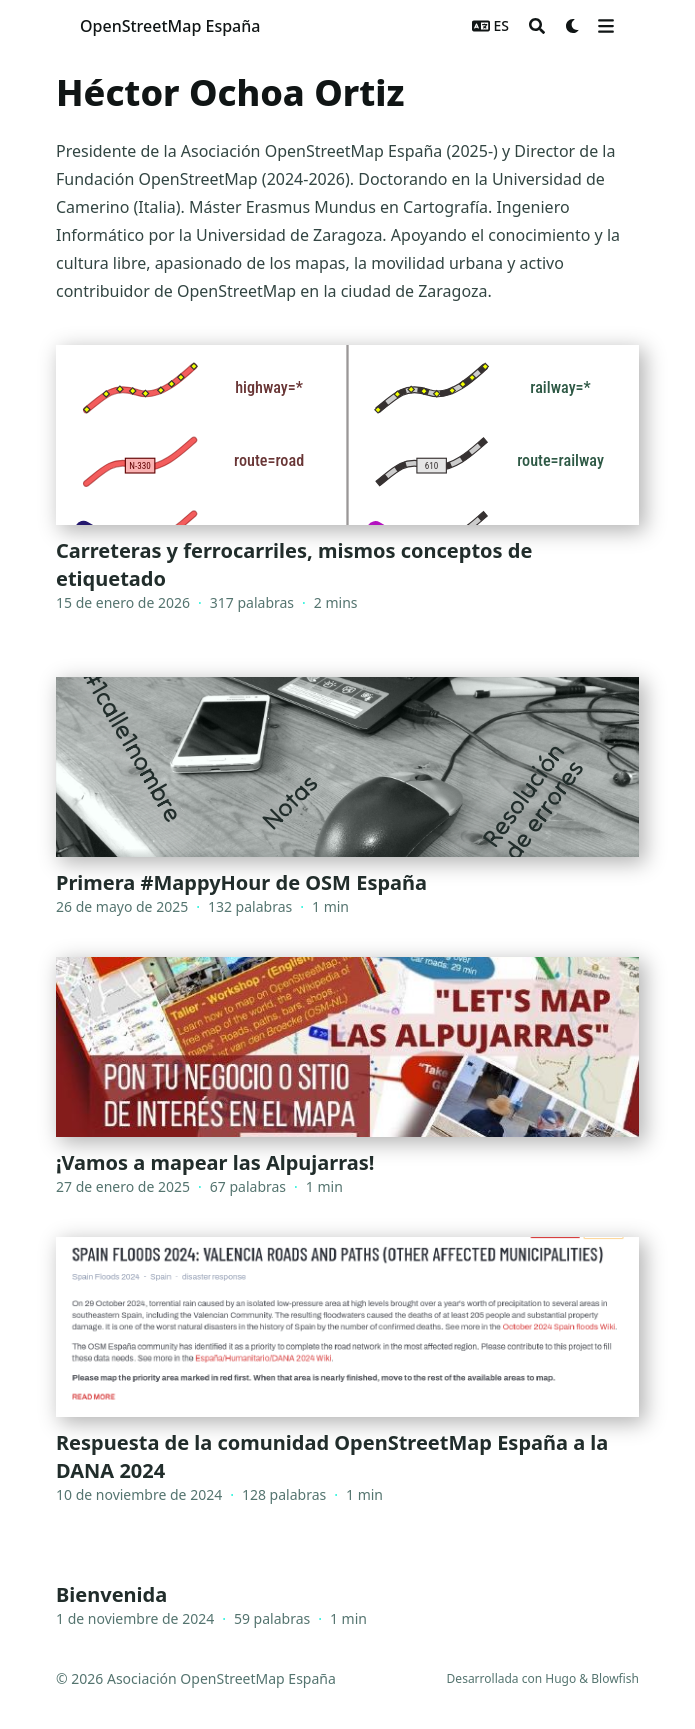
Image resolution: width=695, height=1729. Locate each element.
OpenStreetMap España (170, 26)
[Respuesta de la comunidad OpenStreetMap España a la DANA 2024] (347, 1383)
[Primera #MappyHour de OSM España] (347, 797)
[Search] (537, 26)
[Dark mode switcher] (573, 26)
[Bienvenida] (347, 1599)
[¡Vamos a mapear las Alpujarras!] (347, 1077)
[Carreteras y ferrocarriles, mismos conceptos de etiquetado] (347, 491)
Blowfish (615, 1678)
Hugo (560, 1678)
